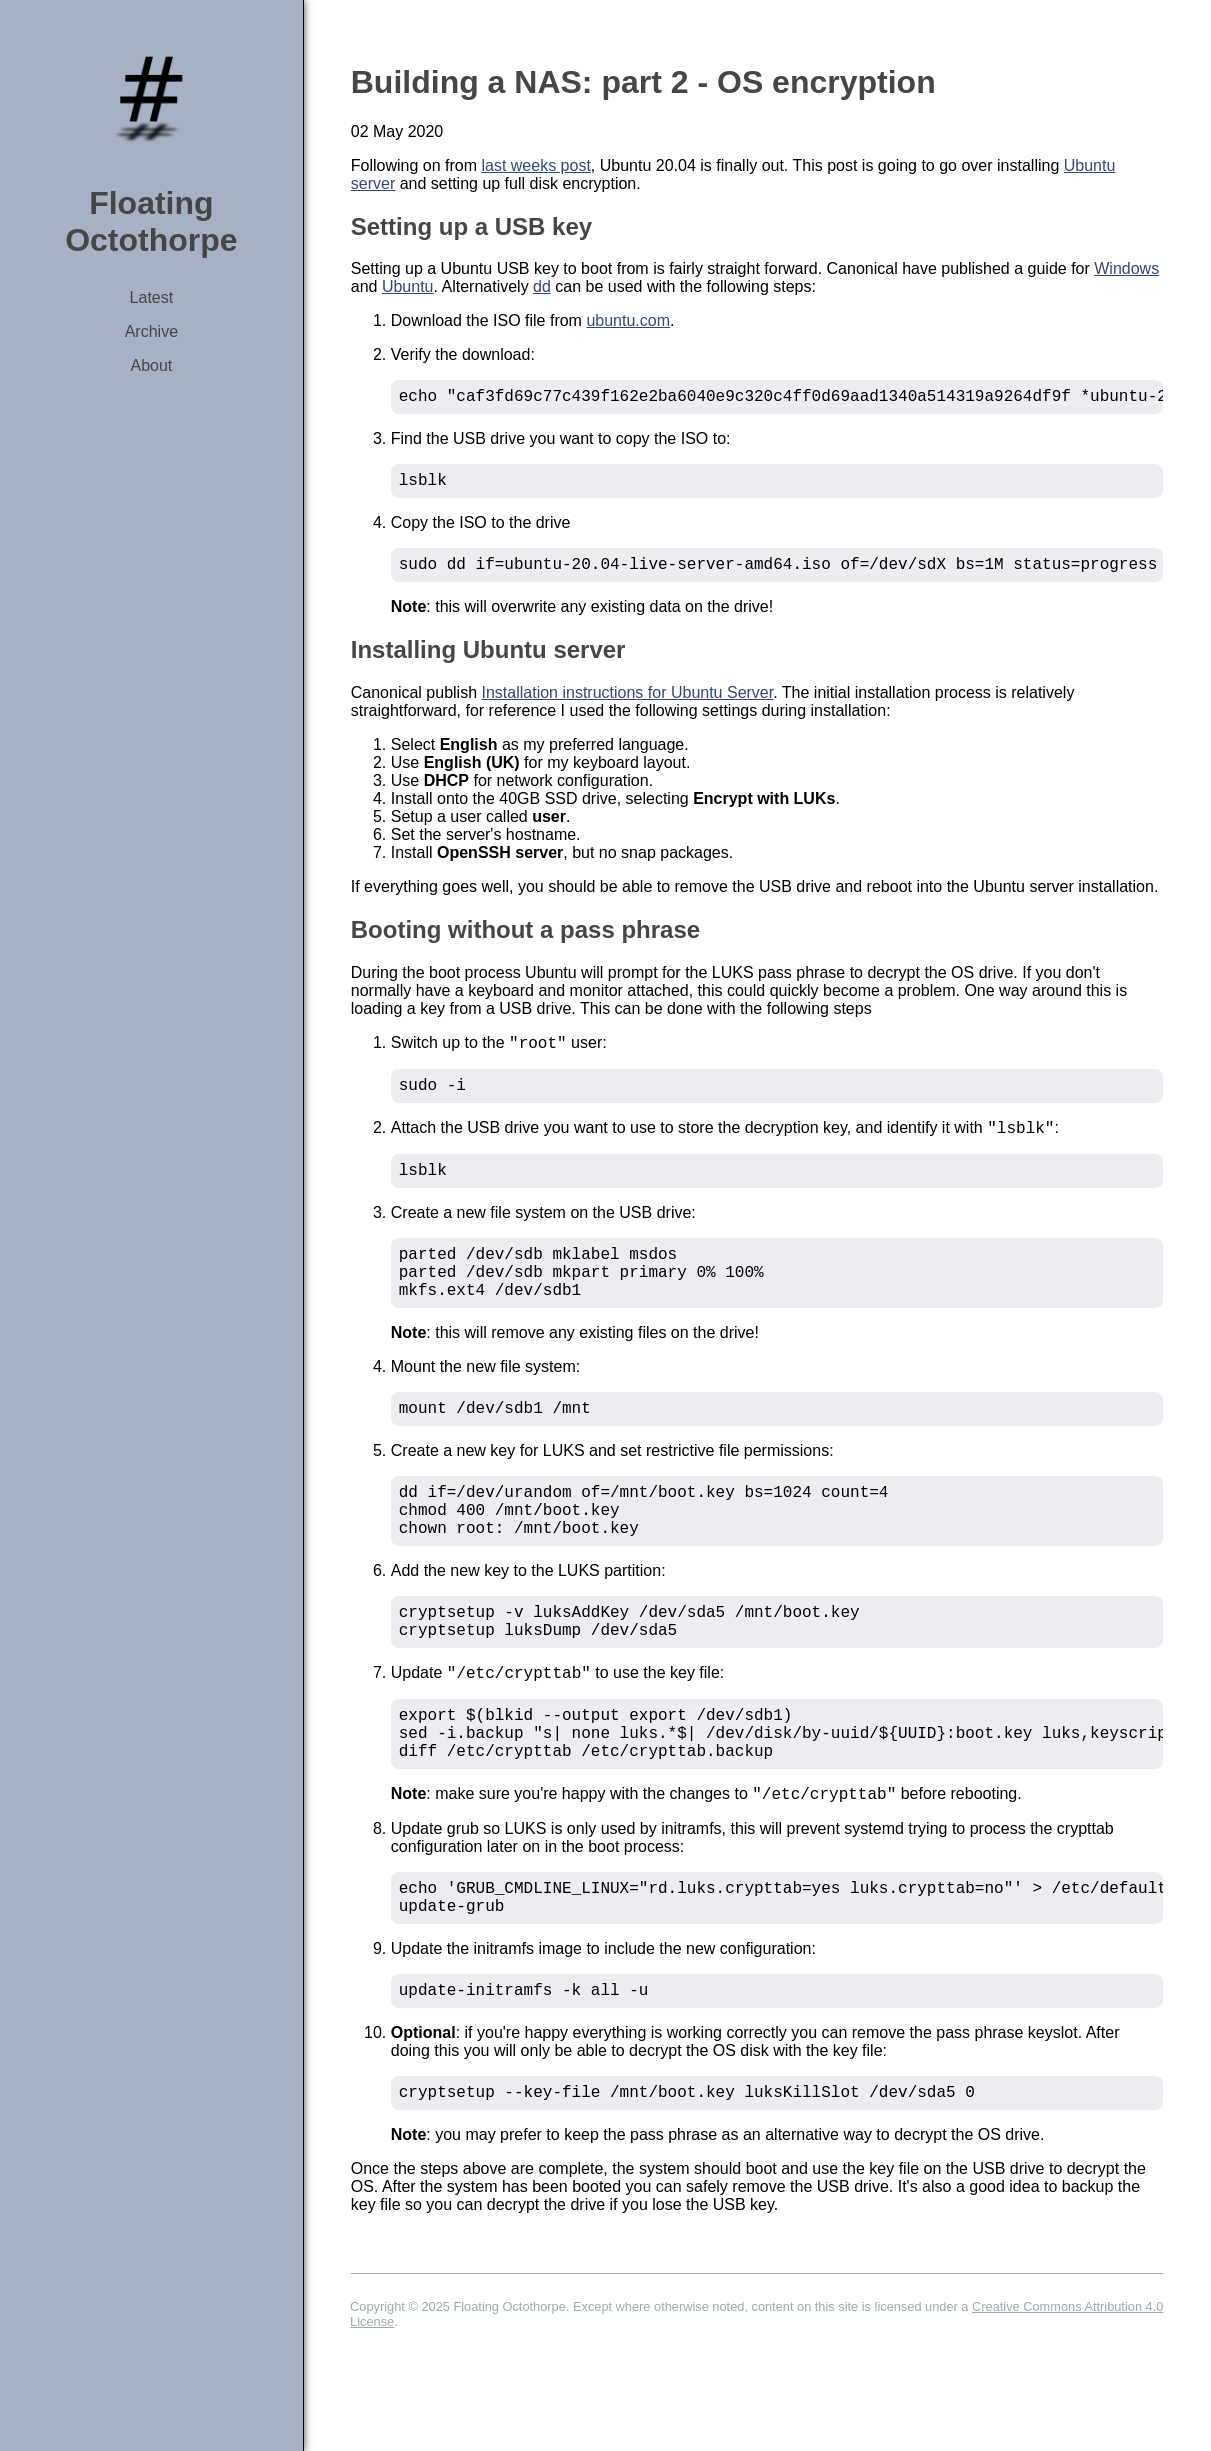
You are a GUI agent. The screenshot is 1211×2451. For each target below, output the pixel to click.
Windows (1126, 268)
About (151, 365)
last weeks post (535, 165)
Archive (151, 331)
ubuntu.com (628, 320)
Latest (152, 297)
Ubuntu (408, 286)
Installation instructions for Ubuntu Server (628, 704)
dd (542, 286)
